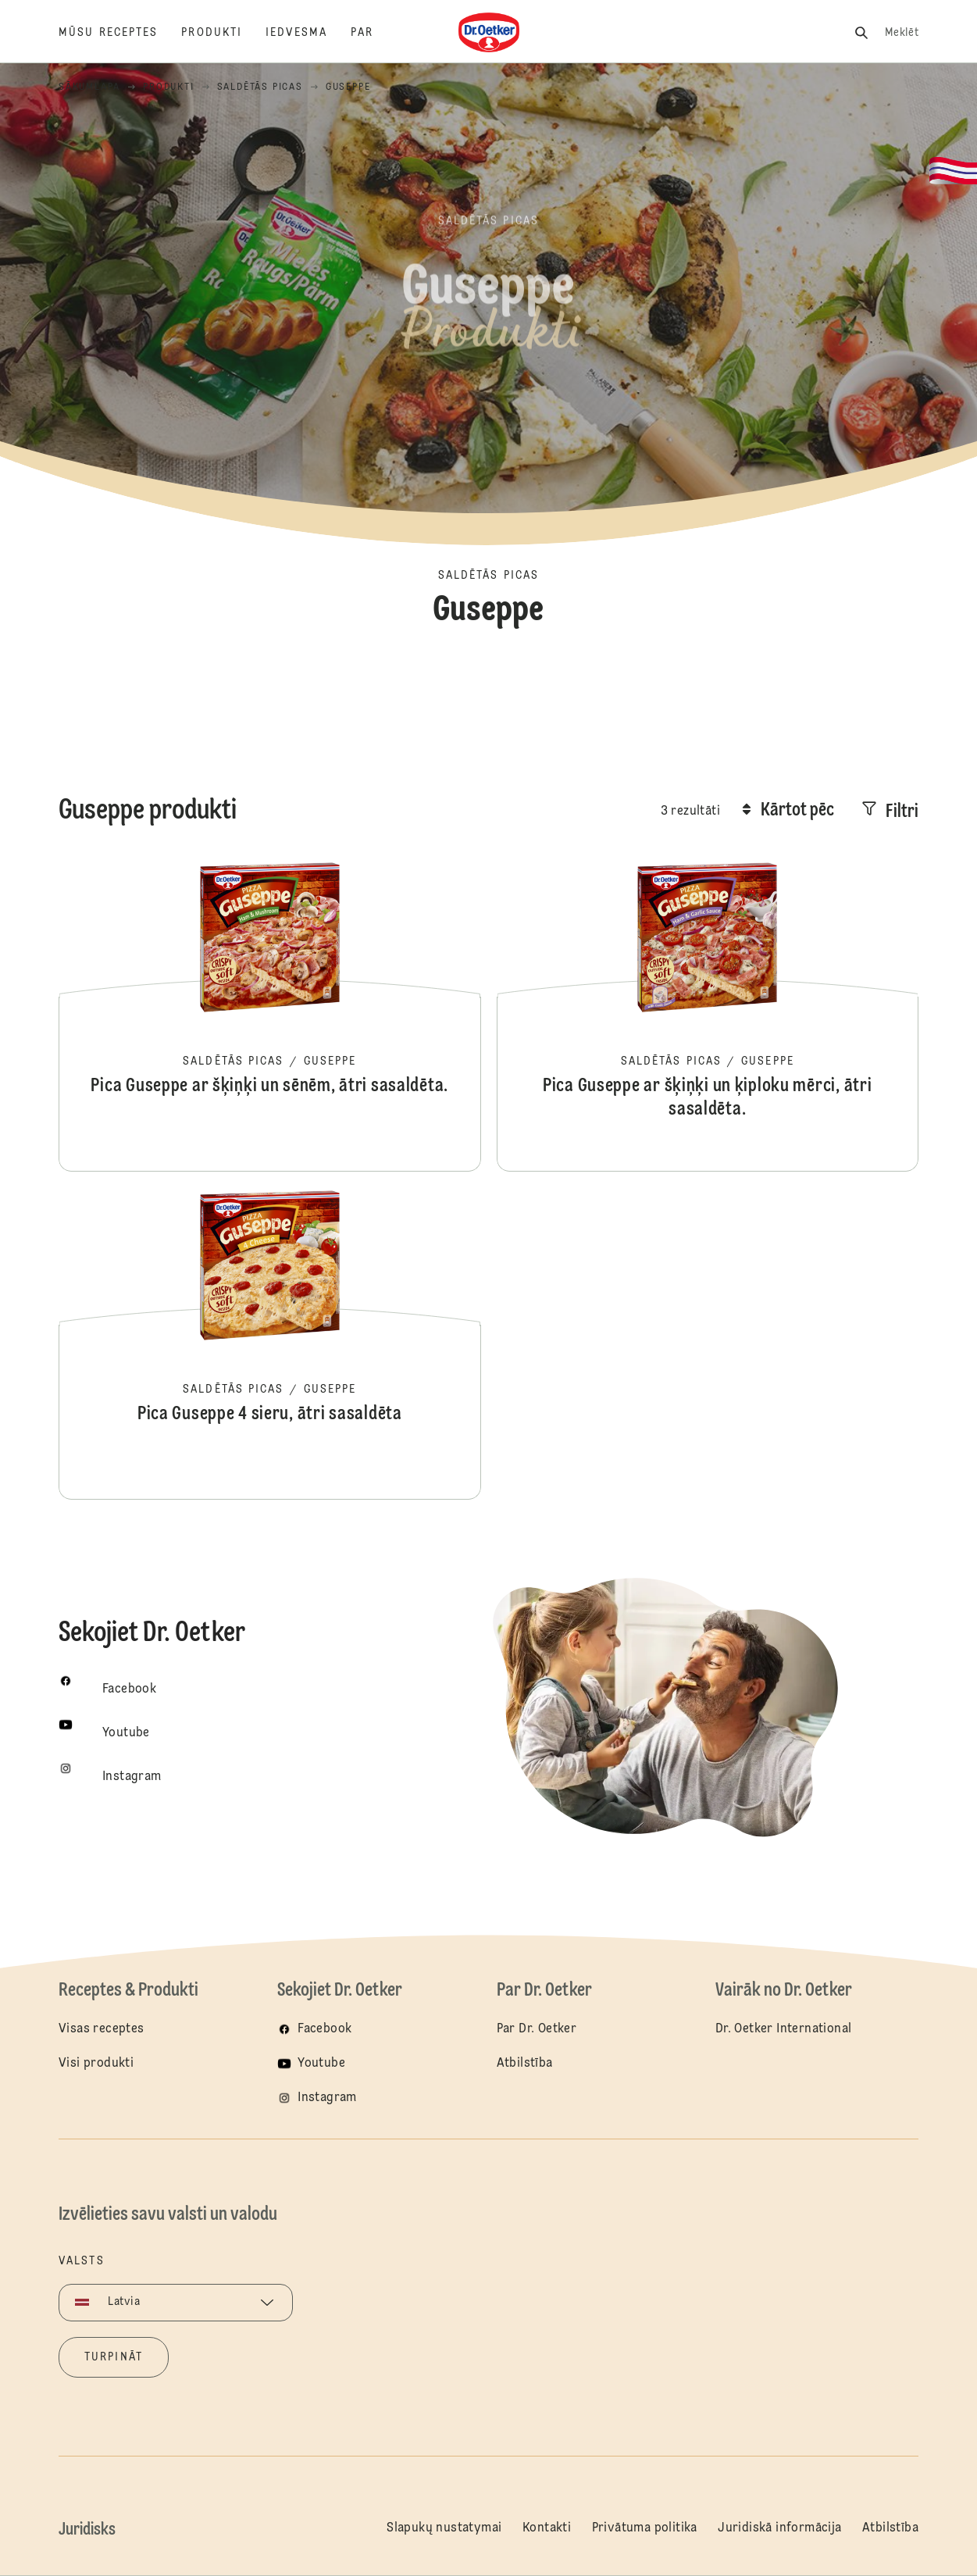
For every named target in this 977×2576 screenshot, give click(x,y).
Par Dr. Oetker (537, 2029)
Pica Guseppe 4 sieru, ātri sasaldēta (269, 1343)
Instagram (327, 2098)
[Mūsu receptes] (120, 33)
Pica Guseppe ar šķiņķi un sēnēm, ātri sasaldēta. (269, 1015)
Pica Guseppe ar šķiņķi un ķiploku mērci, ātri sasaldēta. (707, 1015)
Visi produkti (96, 2063)
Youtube (321, 2063)
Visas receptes (101, 2029)
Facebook (324, 2029)
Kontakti (546, 2528)
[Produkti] (223, 33)
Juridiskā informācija (779, 2528)
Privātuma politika (644, 2528)
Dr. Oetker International (783, 2029)
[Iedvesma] (308, 33)
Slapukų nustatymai (444, 2528)
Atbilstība (525, 2063)
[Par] (374, 33)
